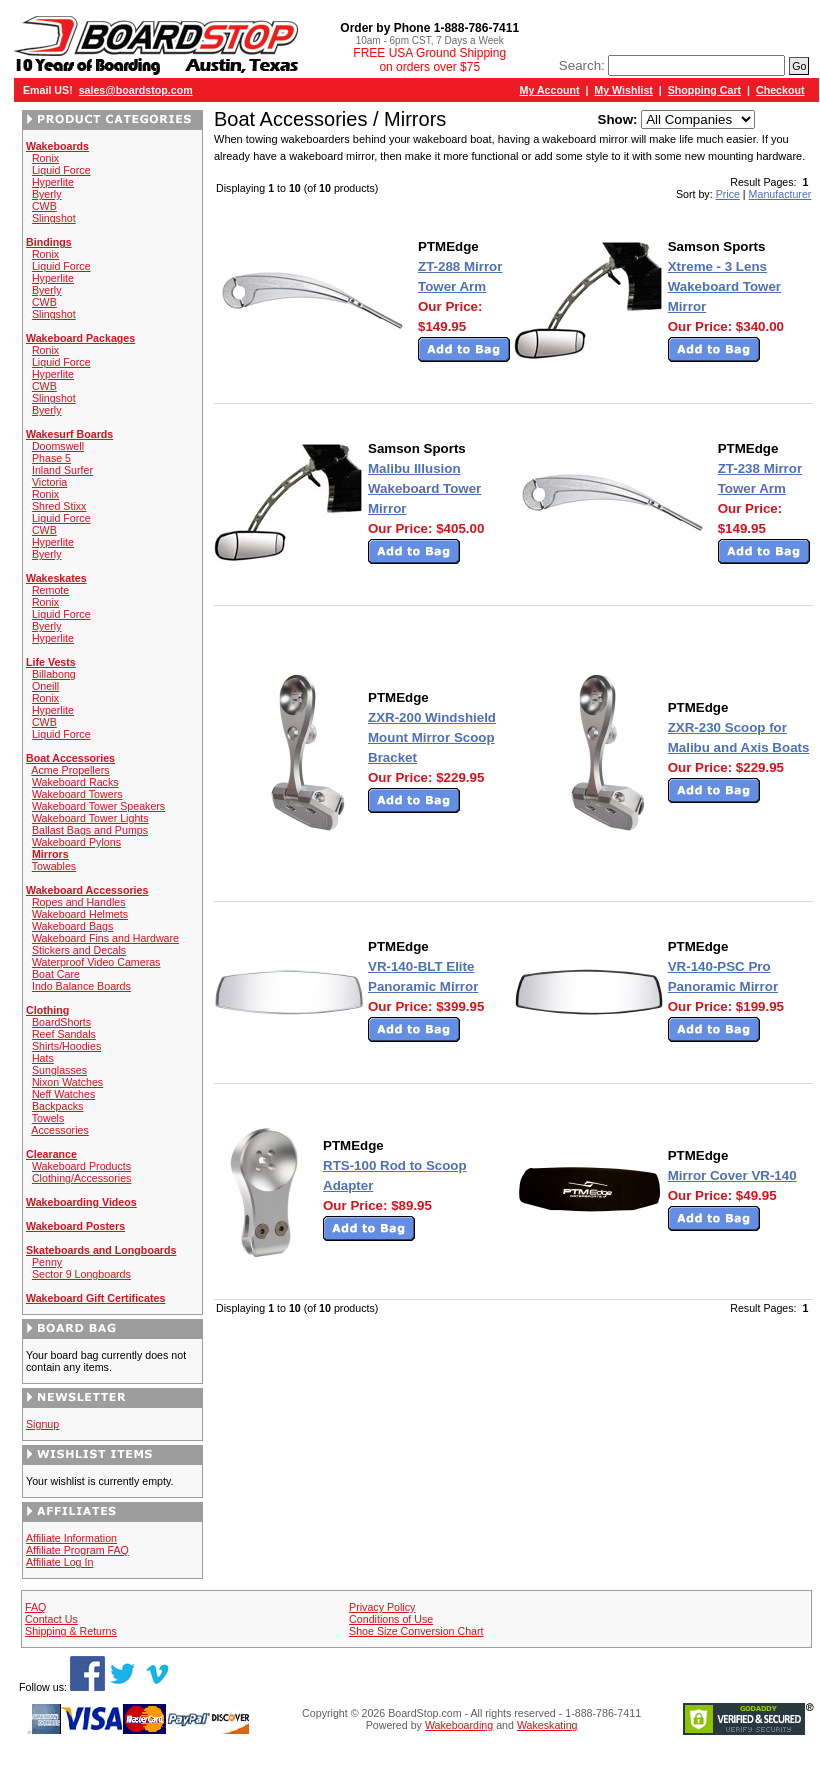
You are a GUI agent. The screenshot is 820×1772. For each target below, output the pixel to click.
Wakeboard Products (81, 1166)
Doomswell (58, 446)
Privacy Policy (382, 1607)
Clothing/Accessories (82, 1178)
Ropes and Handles (79, 902)
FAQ (35, 1607)
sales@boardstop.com (136, 90)
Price (728, 194)
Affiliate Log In (59, 1562)
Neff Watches (63, 1094)
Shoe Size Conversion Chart (416, 1631)
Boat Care (56, 974)
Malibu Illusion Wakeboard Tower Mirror (424, 488)
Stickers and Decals (79, 950)
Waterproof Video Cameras (96, 962)
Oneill (45, 686)
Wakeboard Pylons (76, 842)
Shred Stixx (59, 506)
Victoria (49, 482)
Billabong (54, 674)
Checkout (780, 90)
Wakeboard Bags (72, 926)
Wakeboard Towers (77, 794)
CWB (44, 206)
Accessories (59, 1130)
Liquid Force (61, 170)
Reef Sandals (64, 1034)
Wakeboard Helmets (80, 914)
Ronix (45, 158)
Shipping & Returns (71, 1631)
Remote (50, 590)
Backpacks (58, 1106)
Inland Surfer (62, 470)
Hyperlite (53, 182)
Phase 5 (51, 458)
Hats (43, 1058)
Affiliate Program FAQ (77, 1550)
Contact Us (51, 1619)
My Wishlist (623, 90)
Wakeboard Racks (75, 782)
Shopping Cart (704, 90)
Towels (48, 1118)
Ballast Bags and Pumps (90, 830)
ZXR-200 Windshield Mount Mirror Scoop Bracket (432, 737)
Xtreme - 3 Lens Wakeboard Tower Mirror (724, 286)
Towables (54, 866)
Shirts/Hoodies (66, 1046)
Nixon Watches (67, 1082)
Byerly (47, 194)
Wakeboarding (459, 1725)
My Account (550, 90)
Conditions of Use (391, 1619)
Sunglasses (59, 1070)
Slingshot (54, 218)
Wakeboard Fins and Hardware (105, 938)
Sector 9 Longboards (81, 1274)
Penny (47, 1262)
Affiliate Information (71, 1538)
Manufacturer (780, 194)
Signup (42, 1424)
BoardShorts (61, 1022)
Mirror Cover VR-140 (732, 1175)
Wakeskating (547, 1725)
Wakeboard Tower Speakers (98, 806)
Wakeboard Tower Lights (90, 818)
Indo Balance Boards (81, 986)
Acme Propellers (70, 770)
